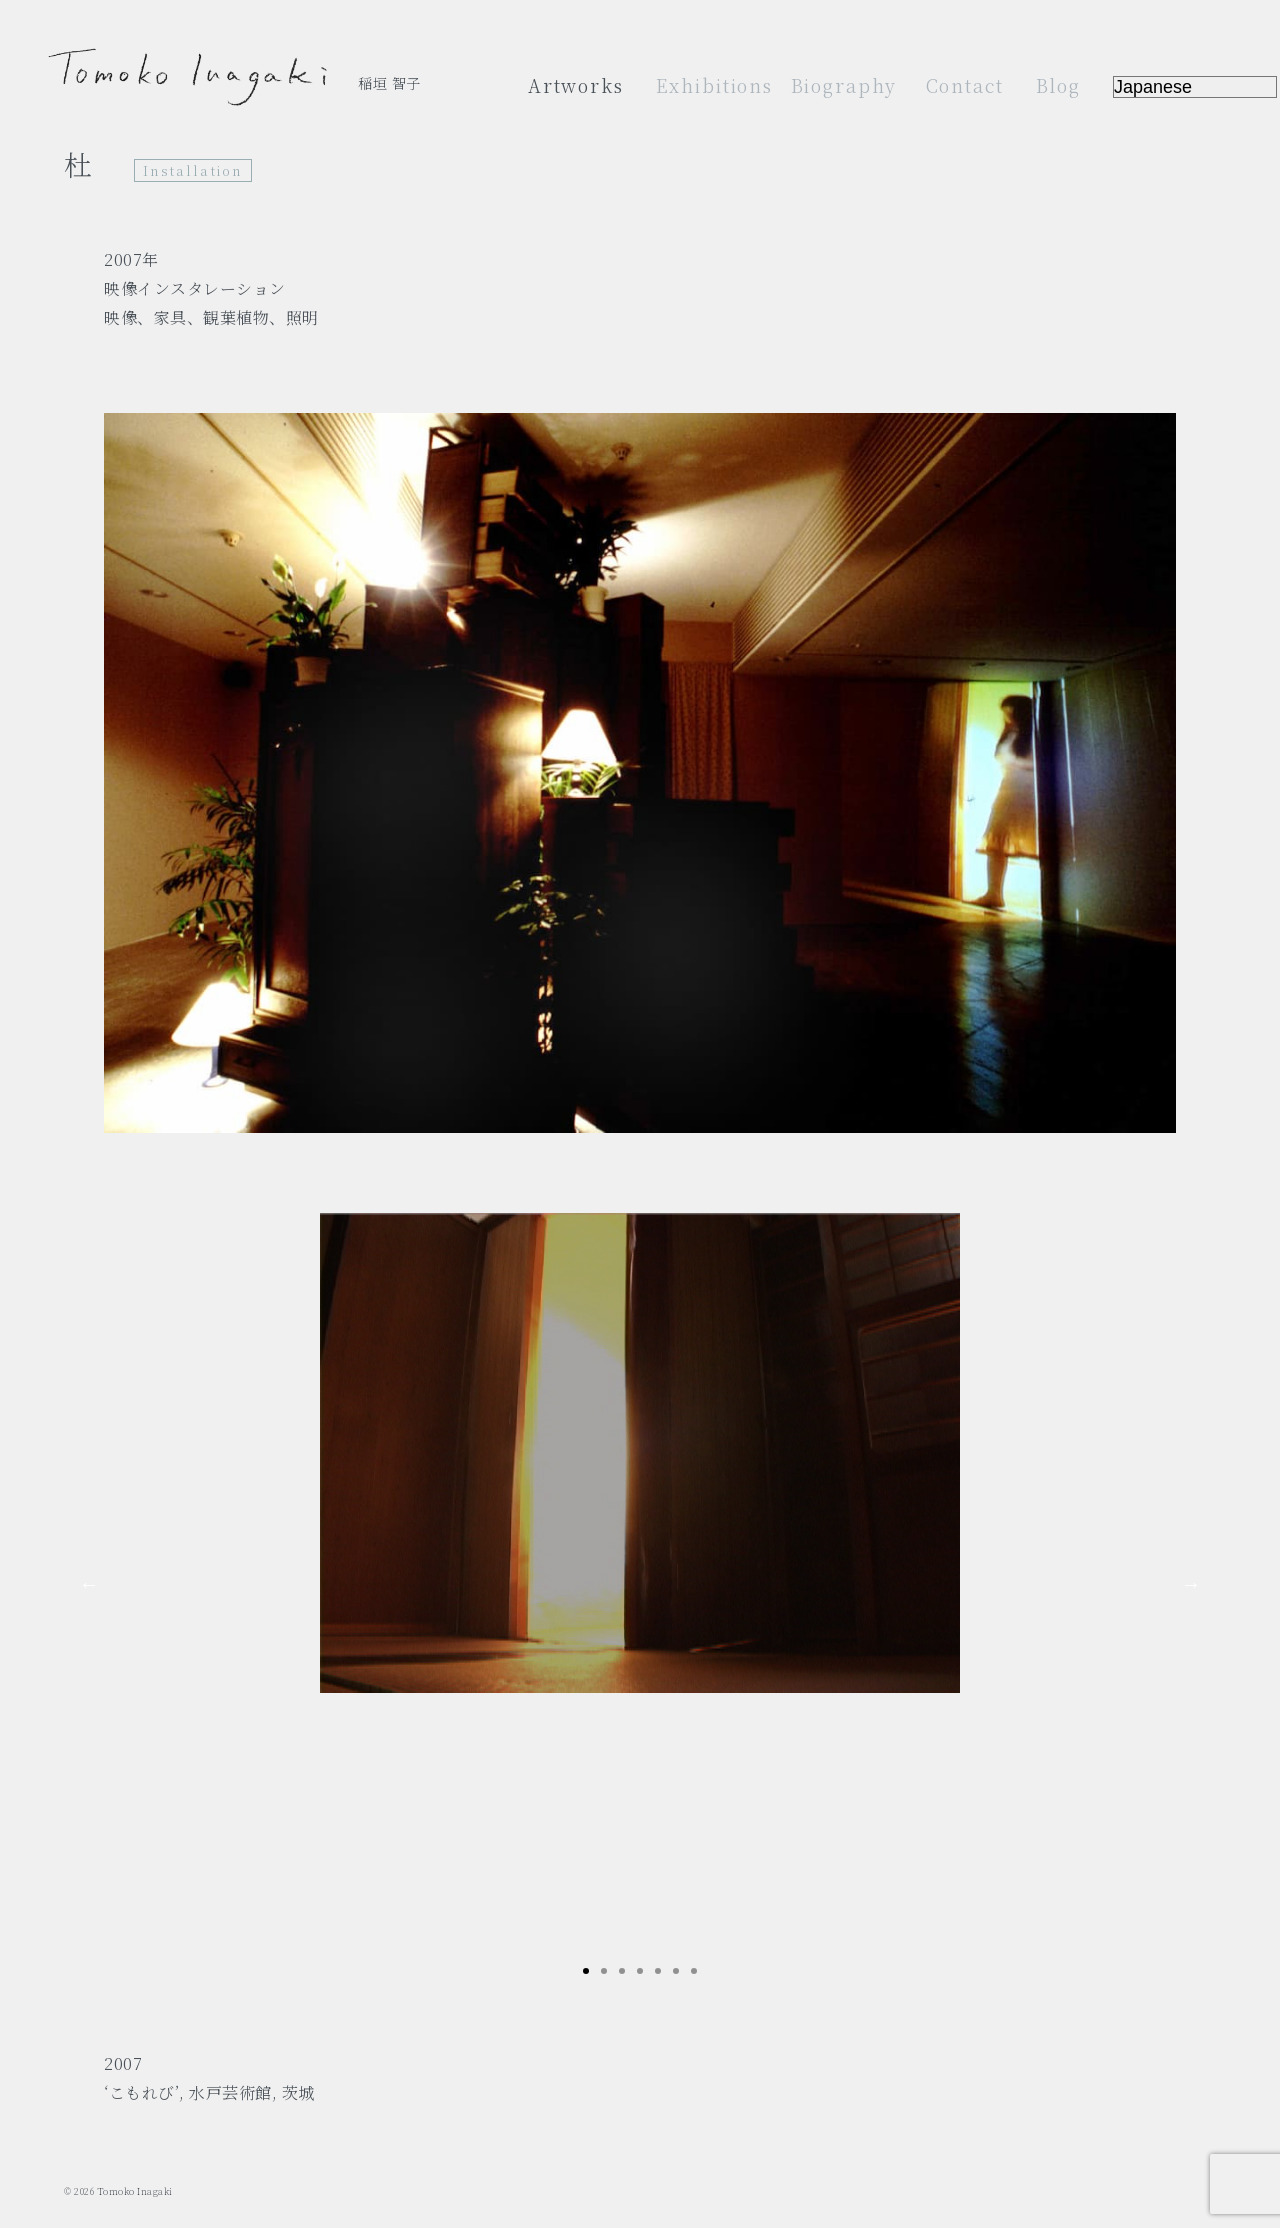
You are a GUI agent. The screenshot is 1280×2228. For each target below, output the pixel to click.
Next (1191, 1584)
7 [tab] (694, 1971)
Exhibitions (714, 85)
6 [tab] (676, 1971)
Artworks (576, 85)
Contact (965, 85)
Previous (89, 1584)
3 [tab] (622, 1971)
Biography (844, 85)
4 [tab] (640, 1971)
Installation (193, 170)
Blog (1058, 85)
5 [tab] (658, 1971)
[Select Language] (1195, 87)
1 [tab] (586, 1971)
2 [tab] (604, 1971)
